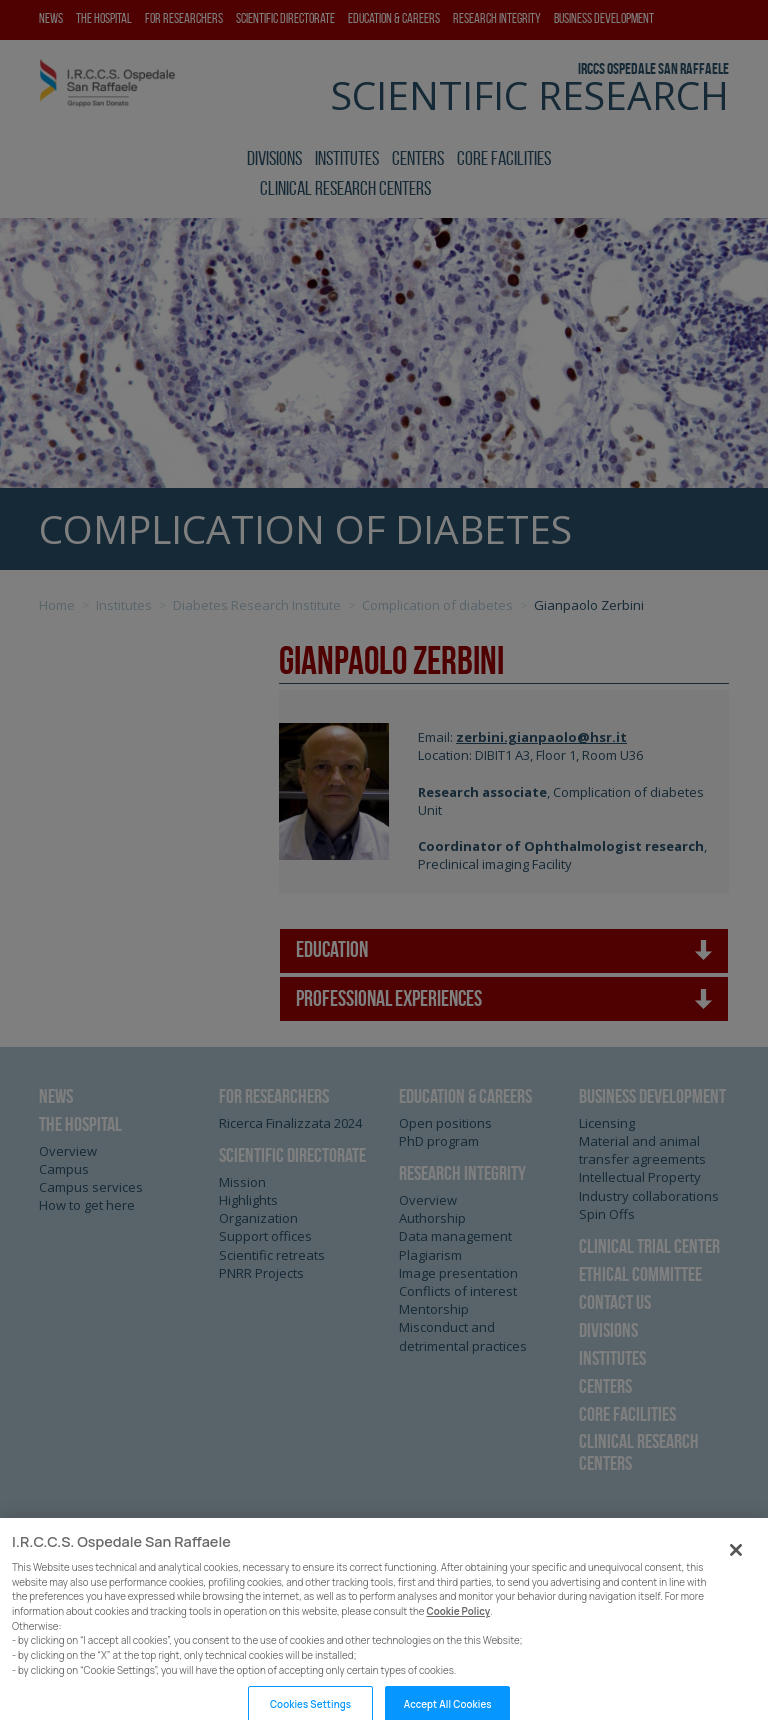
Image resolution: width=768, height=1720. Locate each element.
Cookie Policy (459, 1639)
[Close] (736, 1578)
